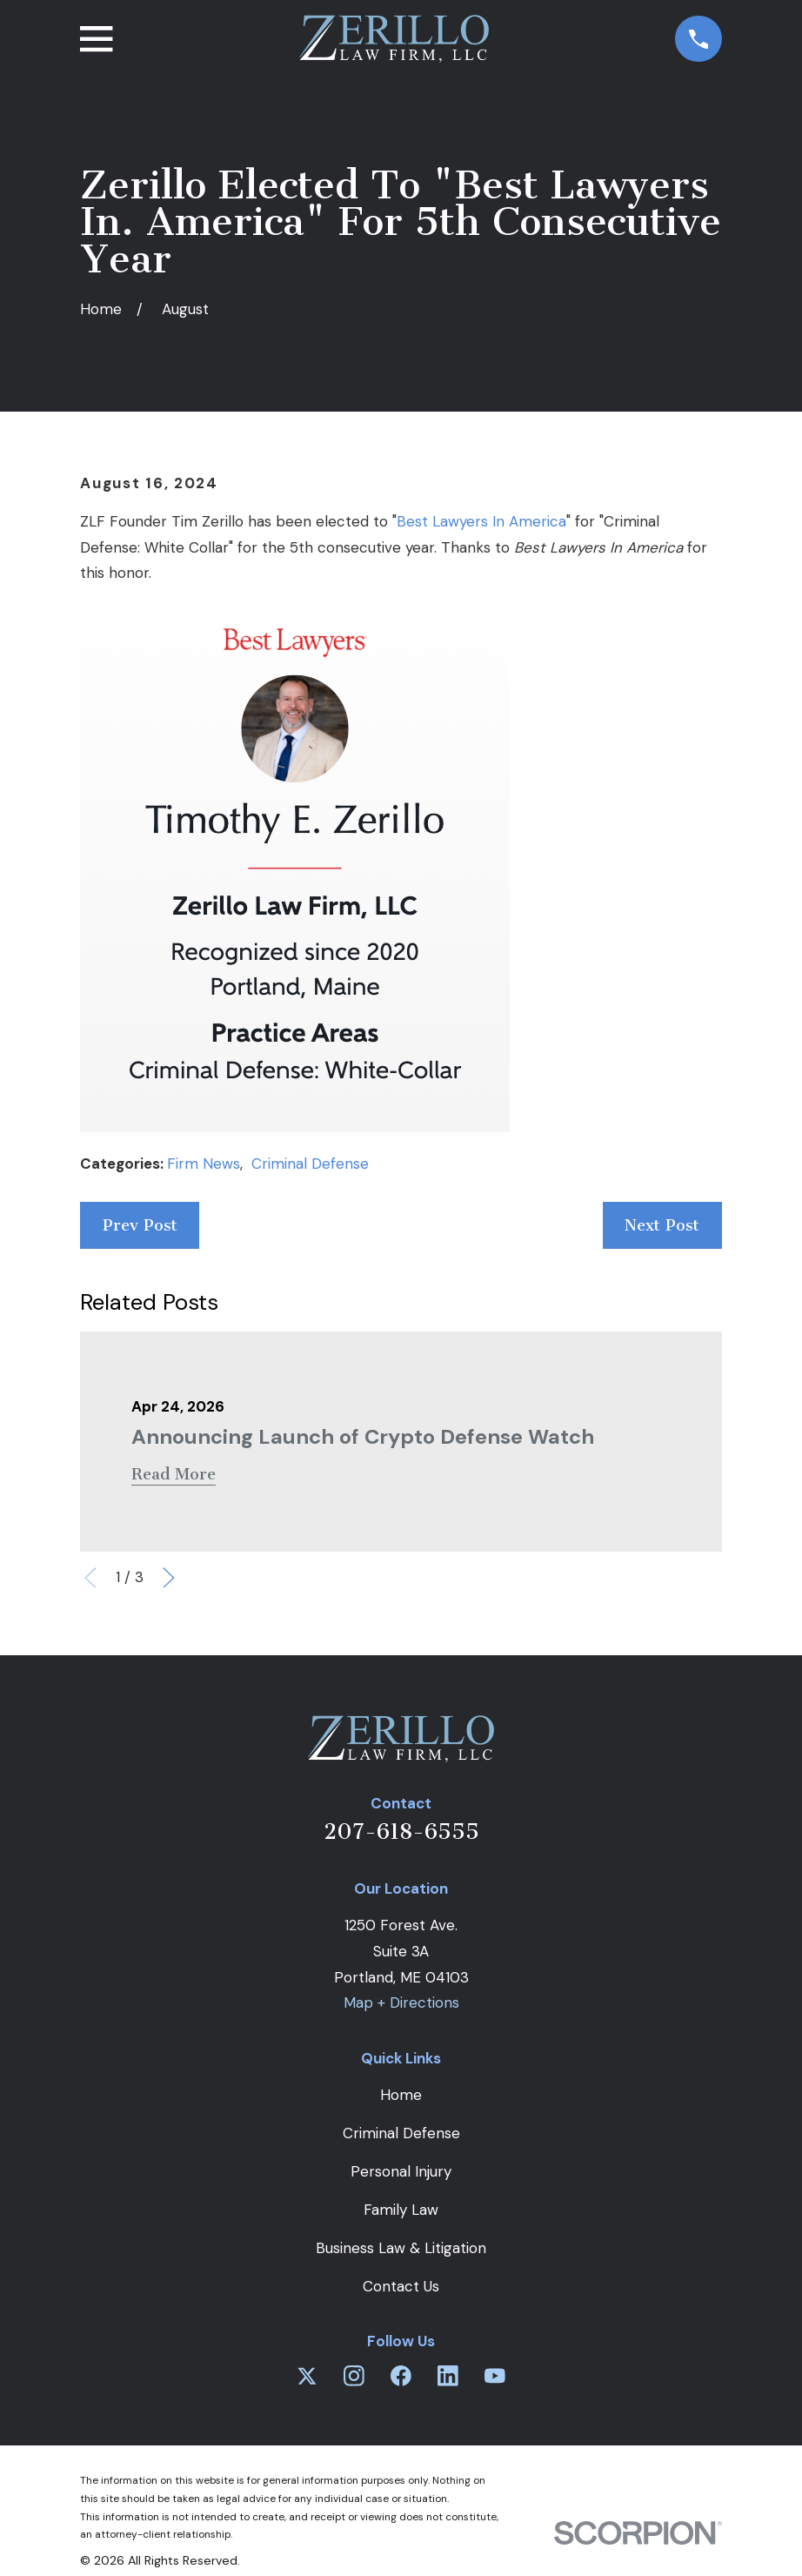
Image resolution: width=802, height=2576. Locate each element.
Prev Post (140, 1225)
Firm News (203, 1163)
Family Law (401, 2209)
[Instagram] (354, 2375)
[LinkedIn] (448, 2375)
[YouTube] (495, 2375)
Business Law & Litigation (401, 2247)
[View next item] (168, 1577)
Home (401, 2094)
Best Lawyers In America (481, 521)
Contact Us (401, 2286)
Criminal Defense (310, 1163)
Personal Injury (401, 2171)
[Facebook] (401, 2375)
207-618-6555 (401, 1831)
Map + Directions (401, 2002)
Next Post (662, 1225)
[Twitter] (307, 2375)
